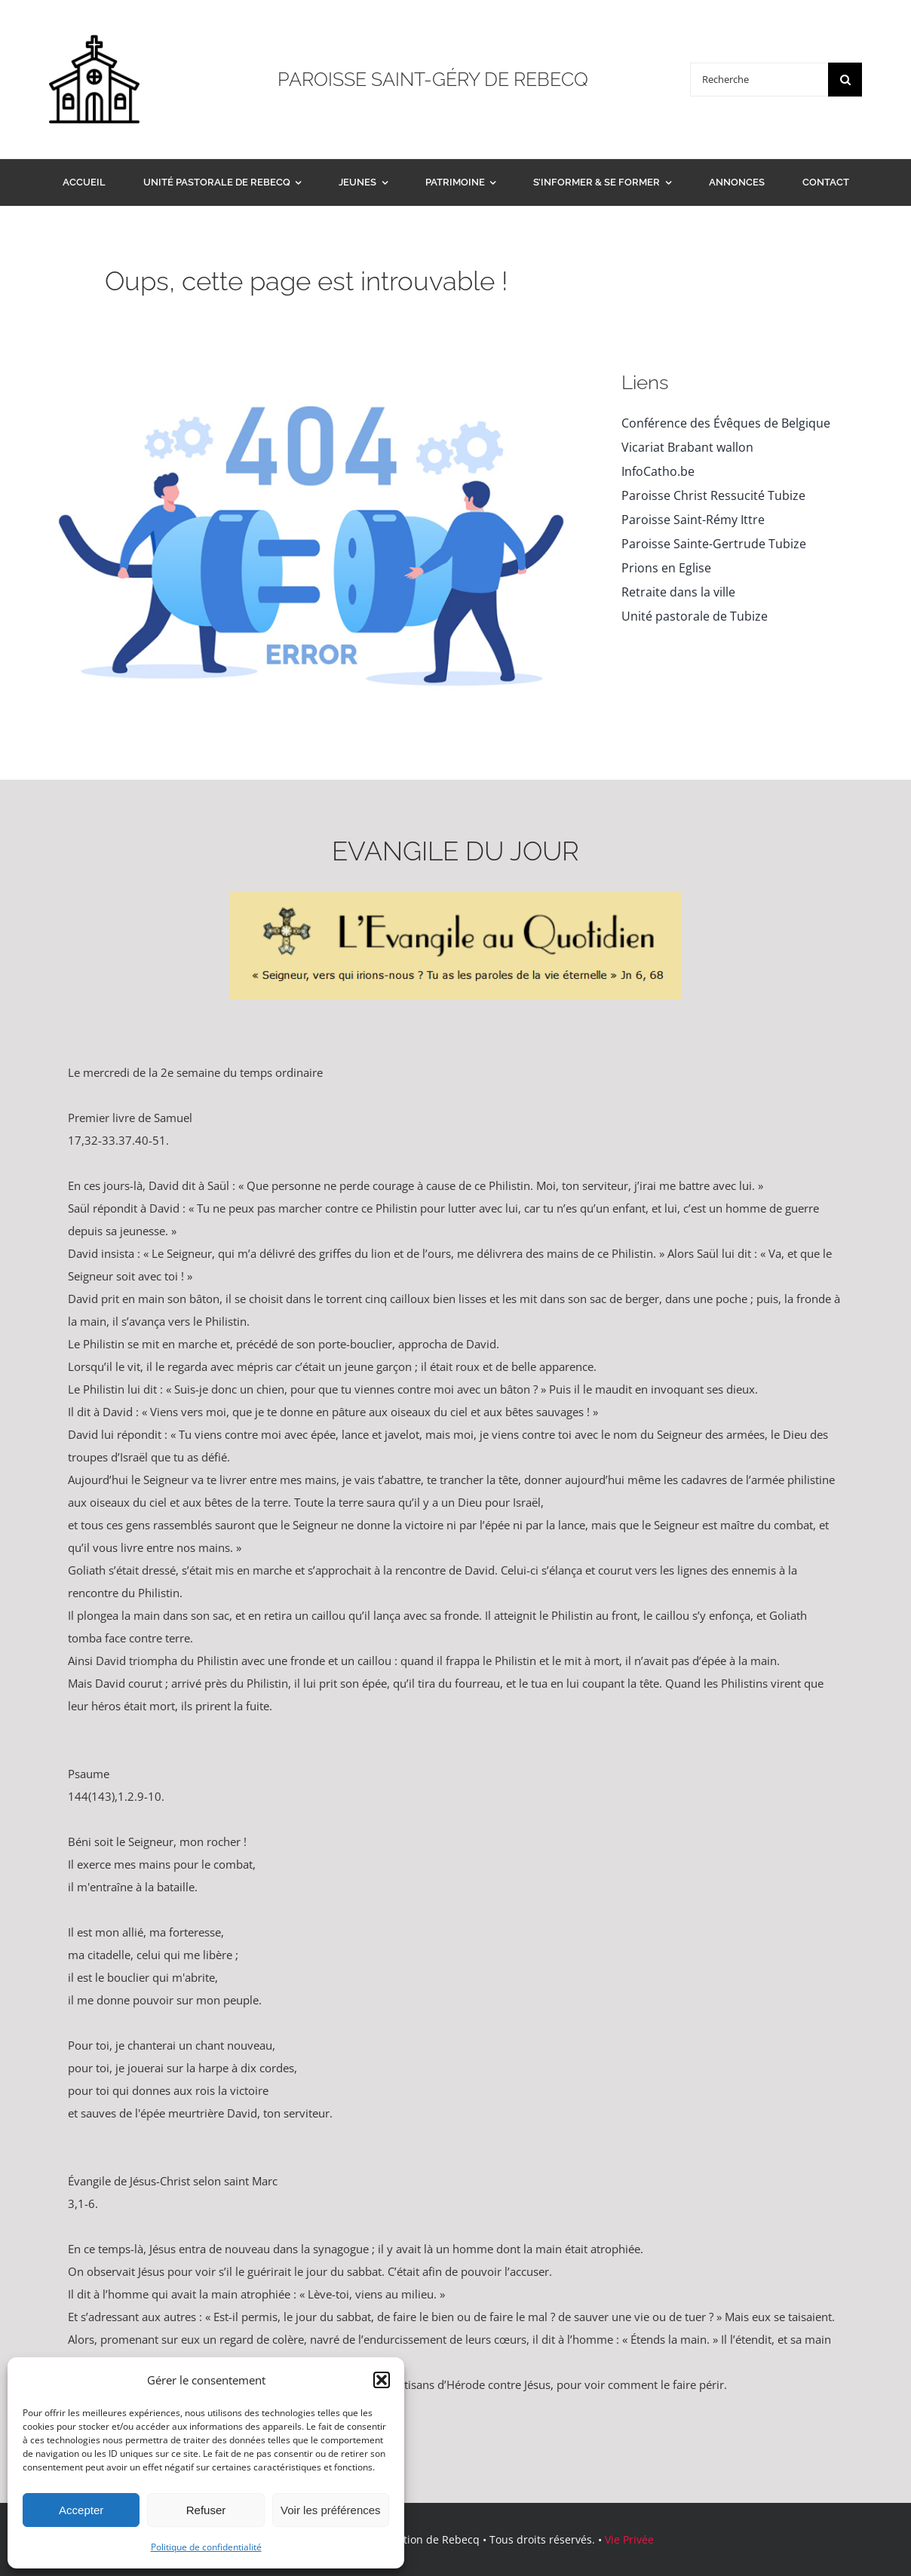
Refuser (206, 2510)
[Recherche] (759, 80)
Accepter (81, 2510)
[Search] (845, 80)
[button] (381, 2379)
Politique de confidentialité (206, 2547)
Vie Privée (629, 2539)
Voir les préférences (331, 2510)
